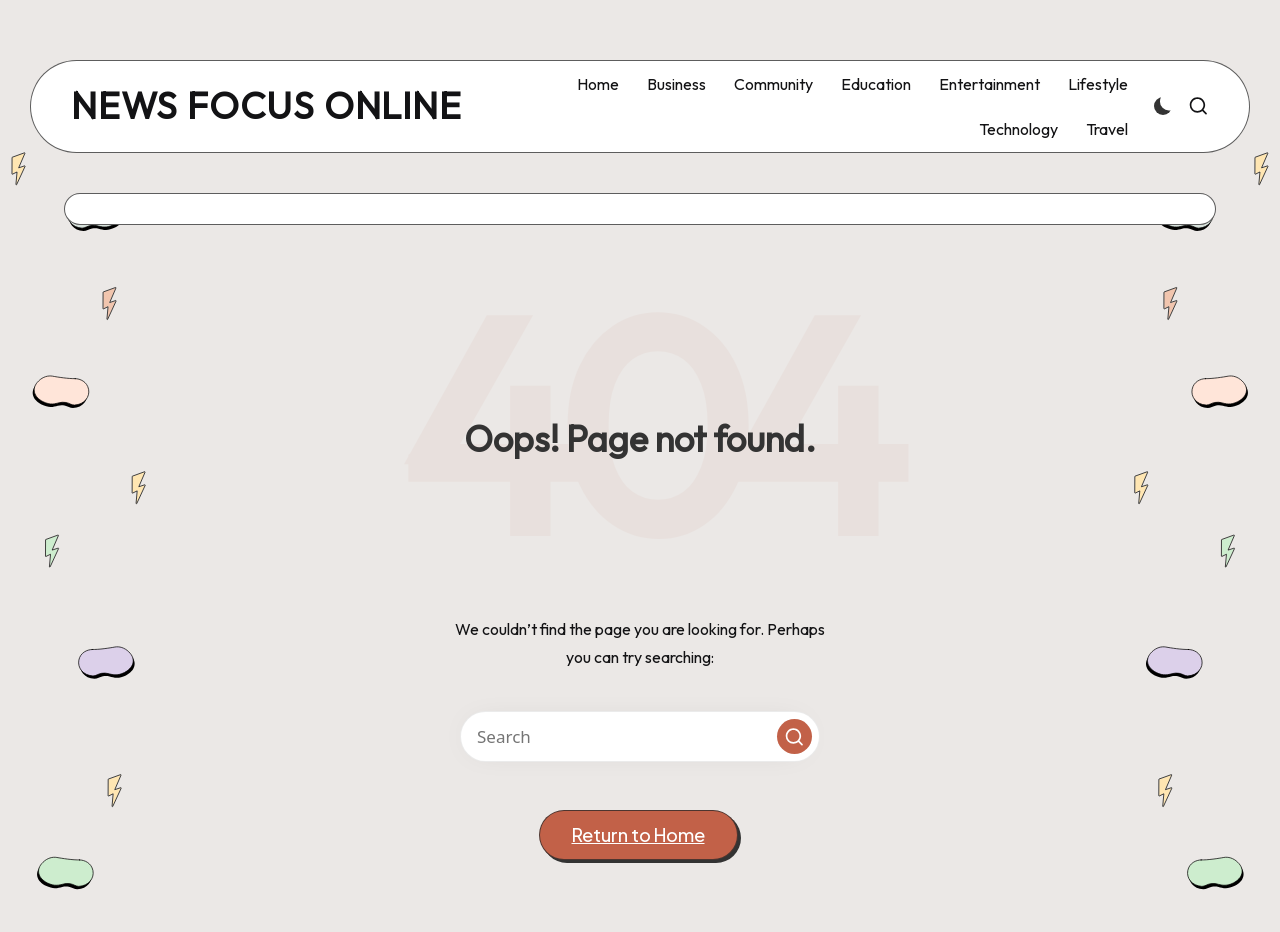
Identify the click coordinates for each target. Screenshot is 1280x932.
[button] (794, 736)
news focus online (266, 106)
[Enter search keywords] (640, 736)
